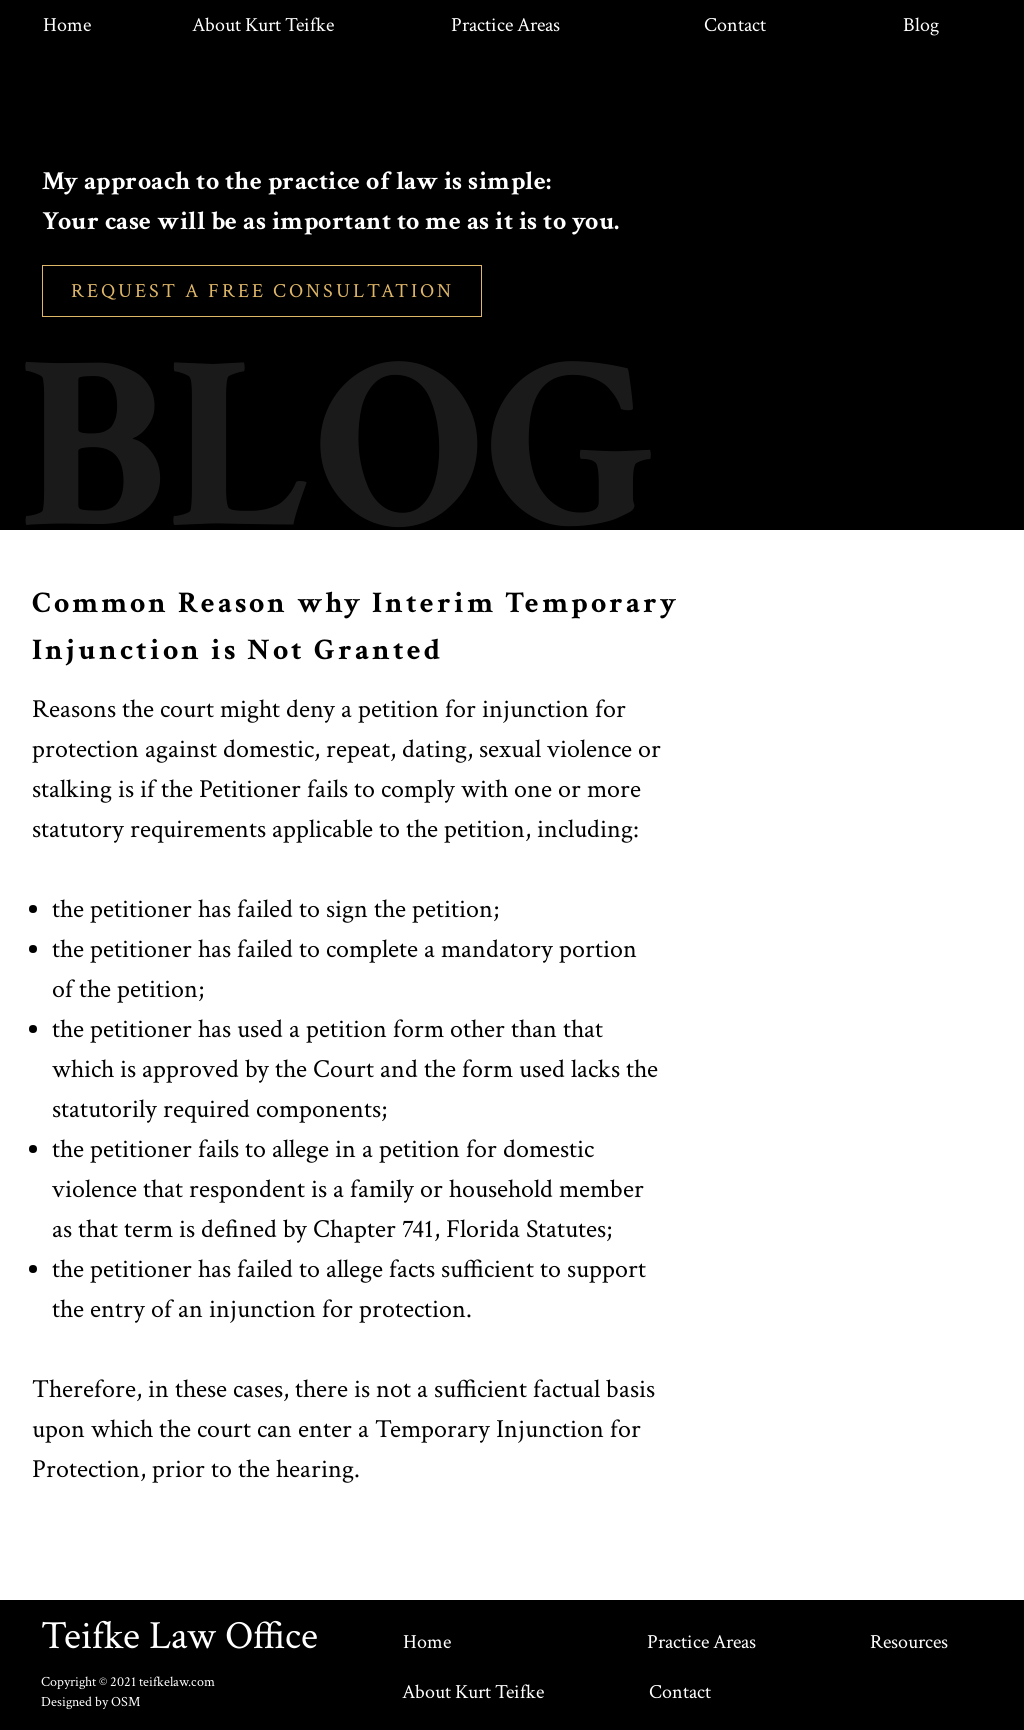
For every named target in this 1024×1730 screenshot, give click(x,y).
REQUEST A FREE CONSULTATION (262, 291)
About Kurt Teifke (263, 25)
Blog (921, 25)
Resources (909, 1642)
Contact (735, 25)
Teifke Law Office (179, 1636)
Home (67, 25)
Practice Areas (505, 25)
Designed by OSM (90, 1702)
